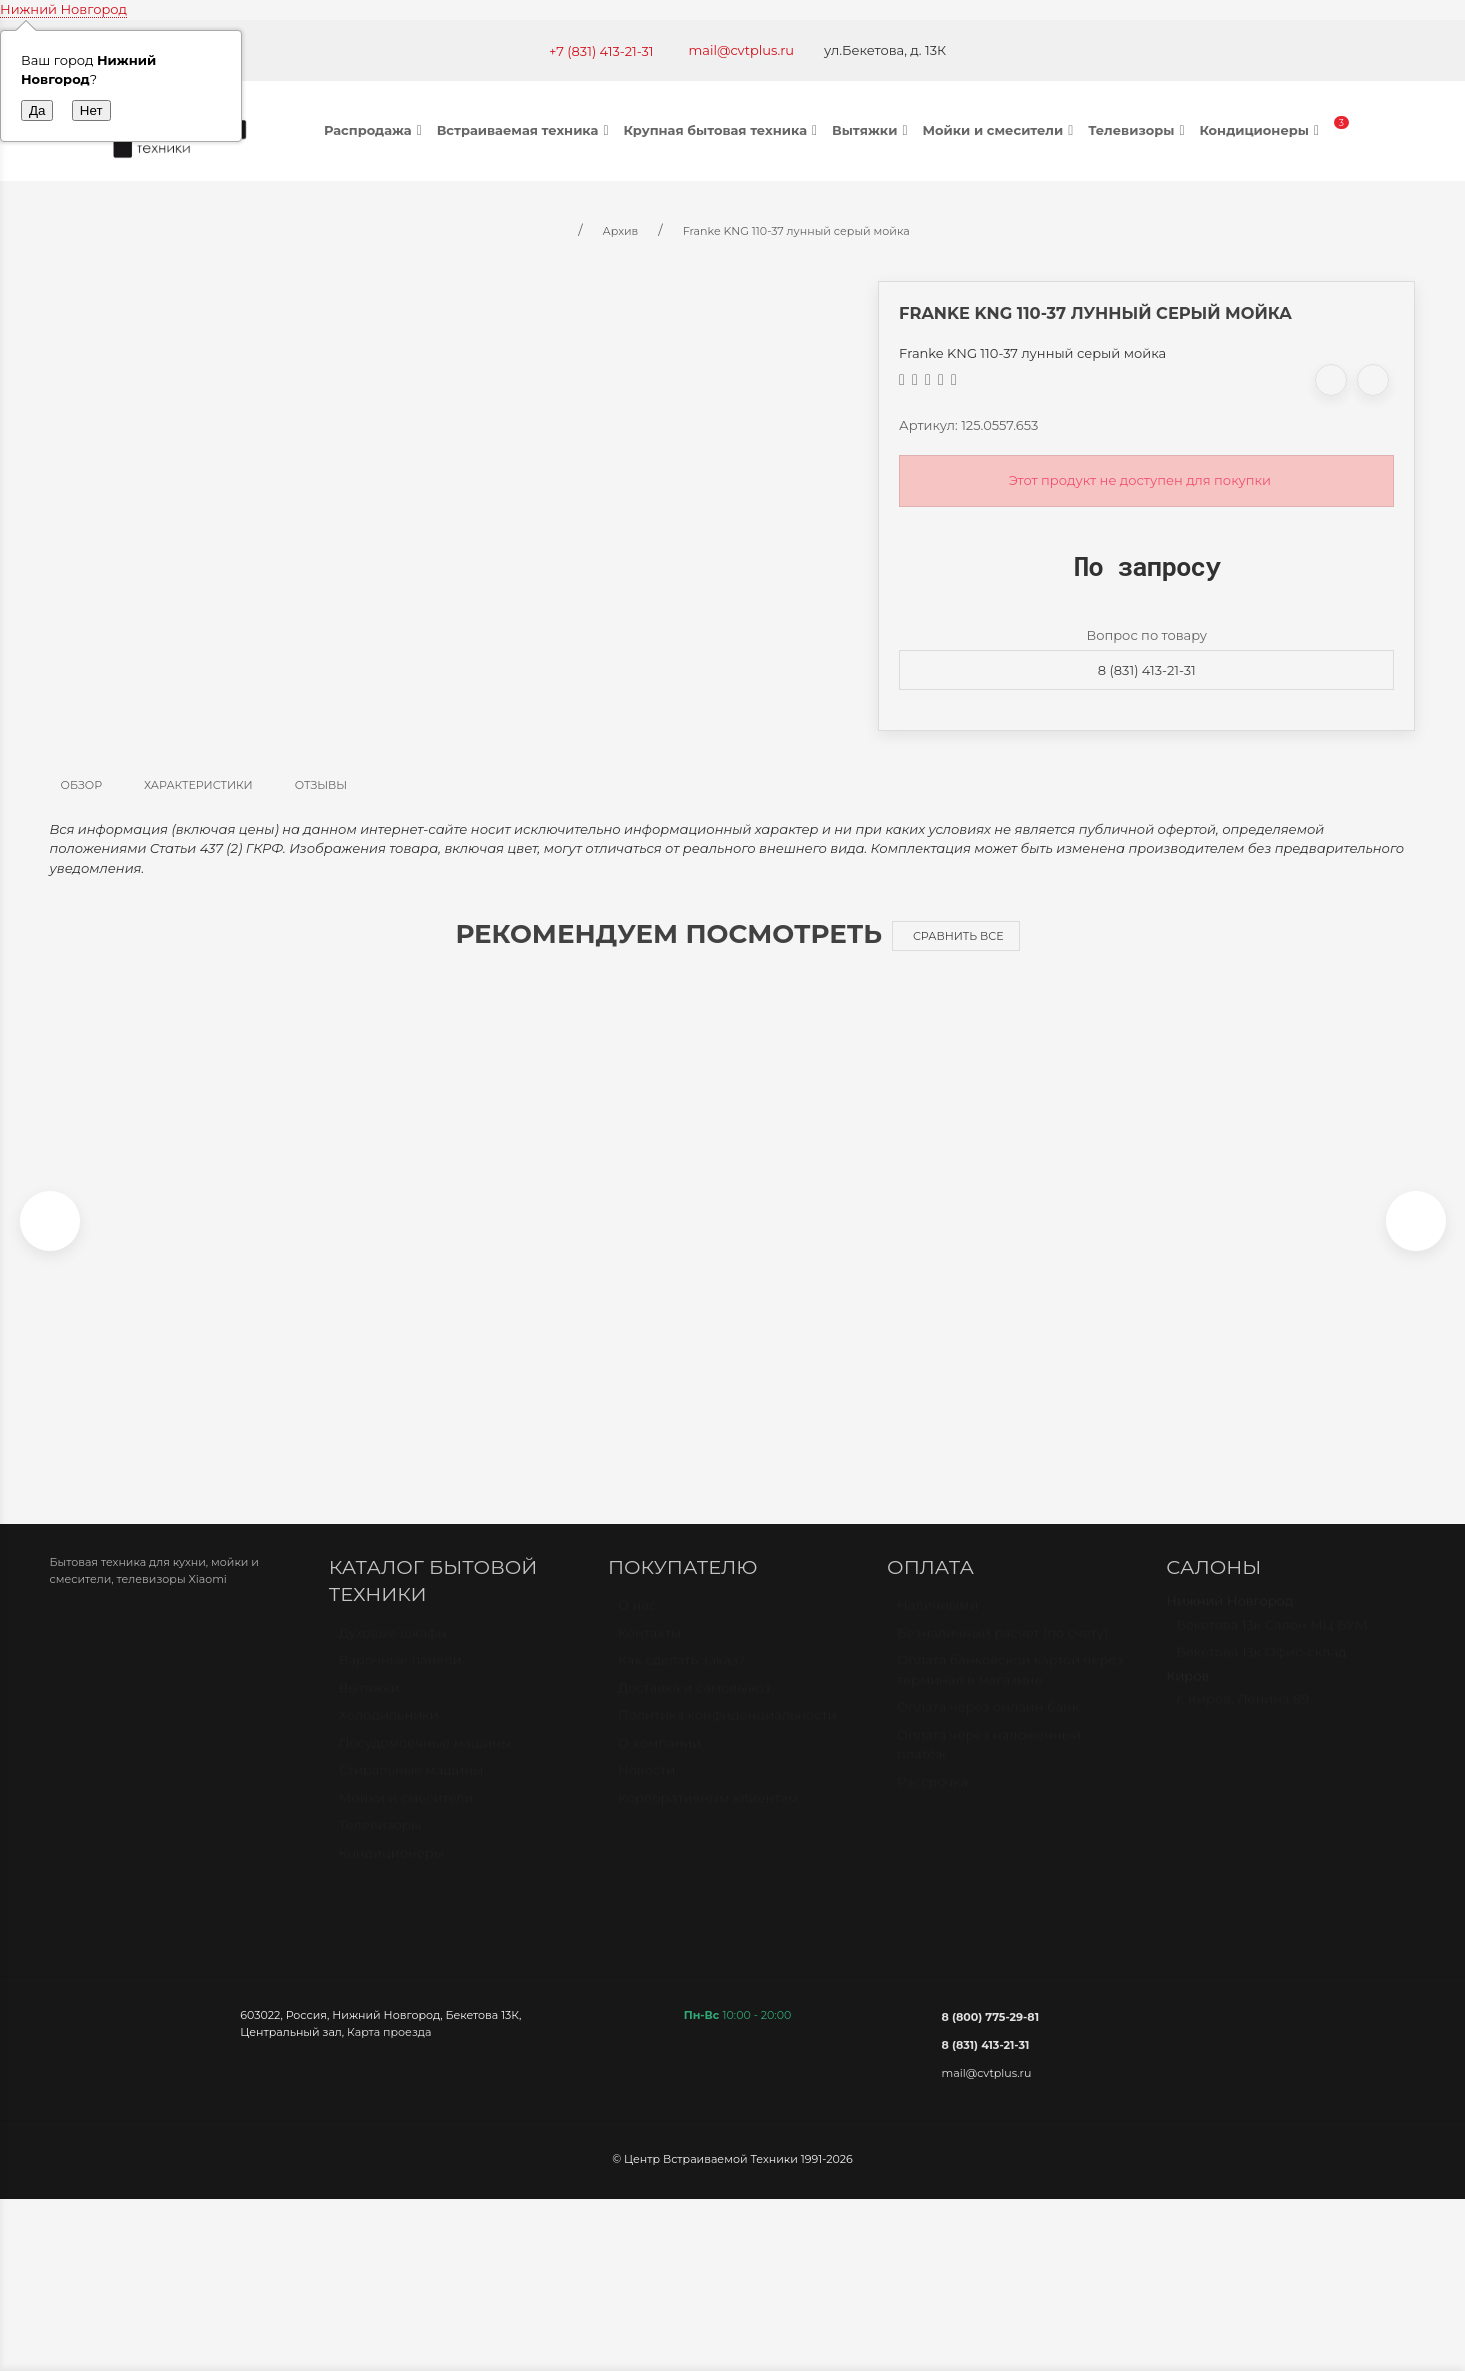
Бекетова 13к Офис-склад (1261, 1672)
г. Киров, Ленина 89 (1242, 1719)
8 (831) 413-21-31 (1147, 670)
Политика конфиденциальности (727, 1735)
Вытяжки (872, 130)
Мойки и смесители (1000, 130)
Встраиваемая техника (525, 130)
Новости (646, 1790)
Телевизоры (1138, 130)
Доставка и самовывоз (694, 1708)
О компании (659, 1763)
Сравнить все (958, 936)
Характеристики (198, 785)
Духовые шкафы (393, 1653)
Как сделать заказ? (681, 1680)
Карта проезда (389, 2043)
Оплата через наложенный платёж (989, 1765)
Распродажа (375, 130)
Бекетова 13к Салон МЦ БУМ (1271, 1645)
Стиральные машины (411, 1790)
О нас (637, 1625)
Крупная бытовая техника (722, 130)
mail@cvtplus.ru (742, 50)
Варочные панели (400, 1680)
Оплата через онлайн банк (988, 1727)
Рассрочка (932, 1802)
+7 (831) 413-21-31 (601, 51)
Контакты (649, 1653)
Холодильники (389, 1735)
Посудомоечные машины (425, 1763)
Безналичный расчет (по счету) (1002, 1653)
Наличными (937, 1625)
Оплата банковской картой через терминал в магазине (1010, 1690)
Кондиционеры (1261, 130)
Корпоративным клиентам (708, 1818)
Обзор (82, 785)
